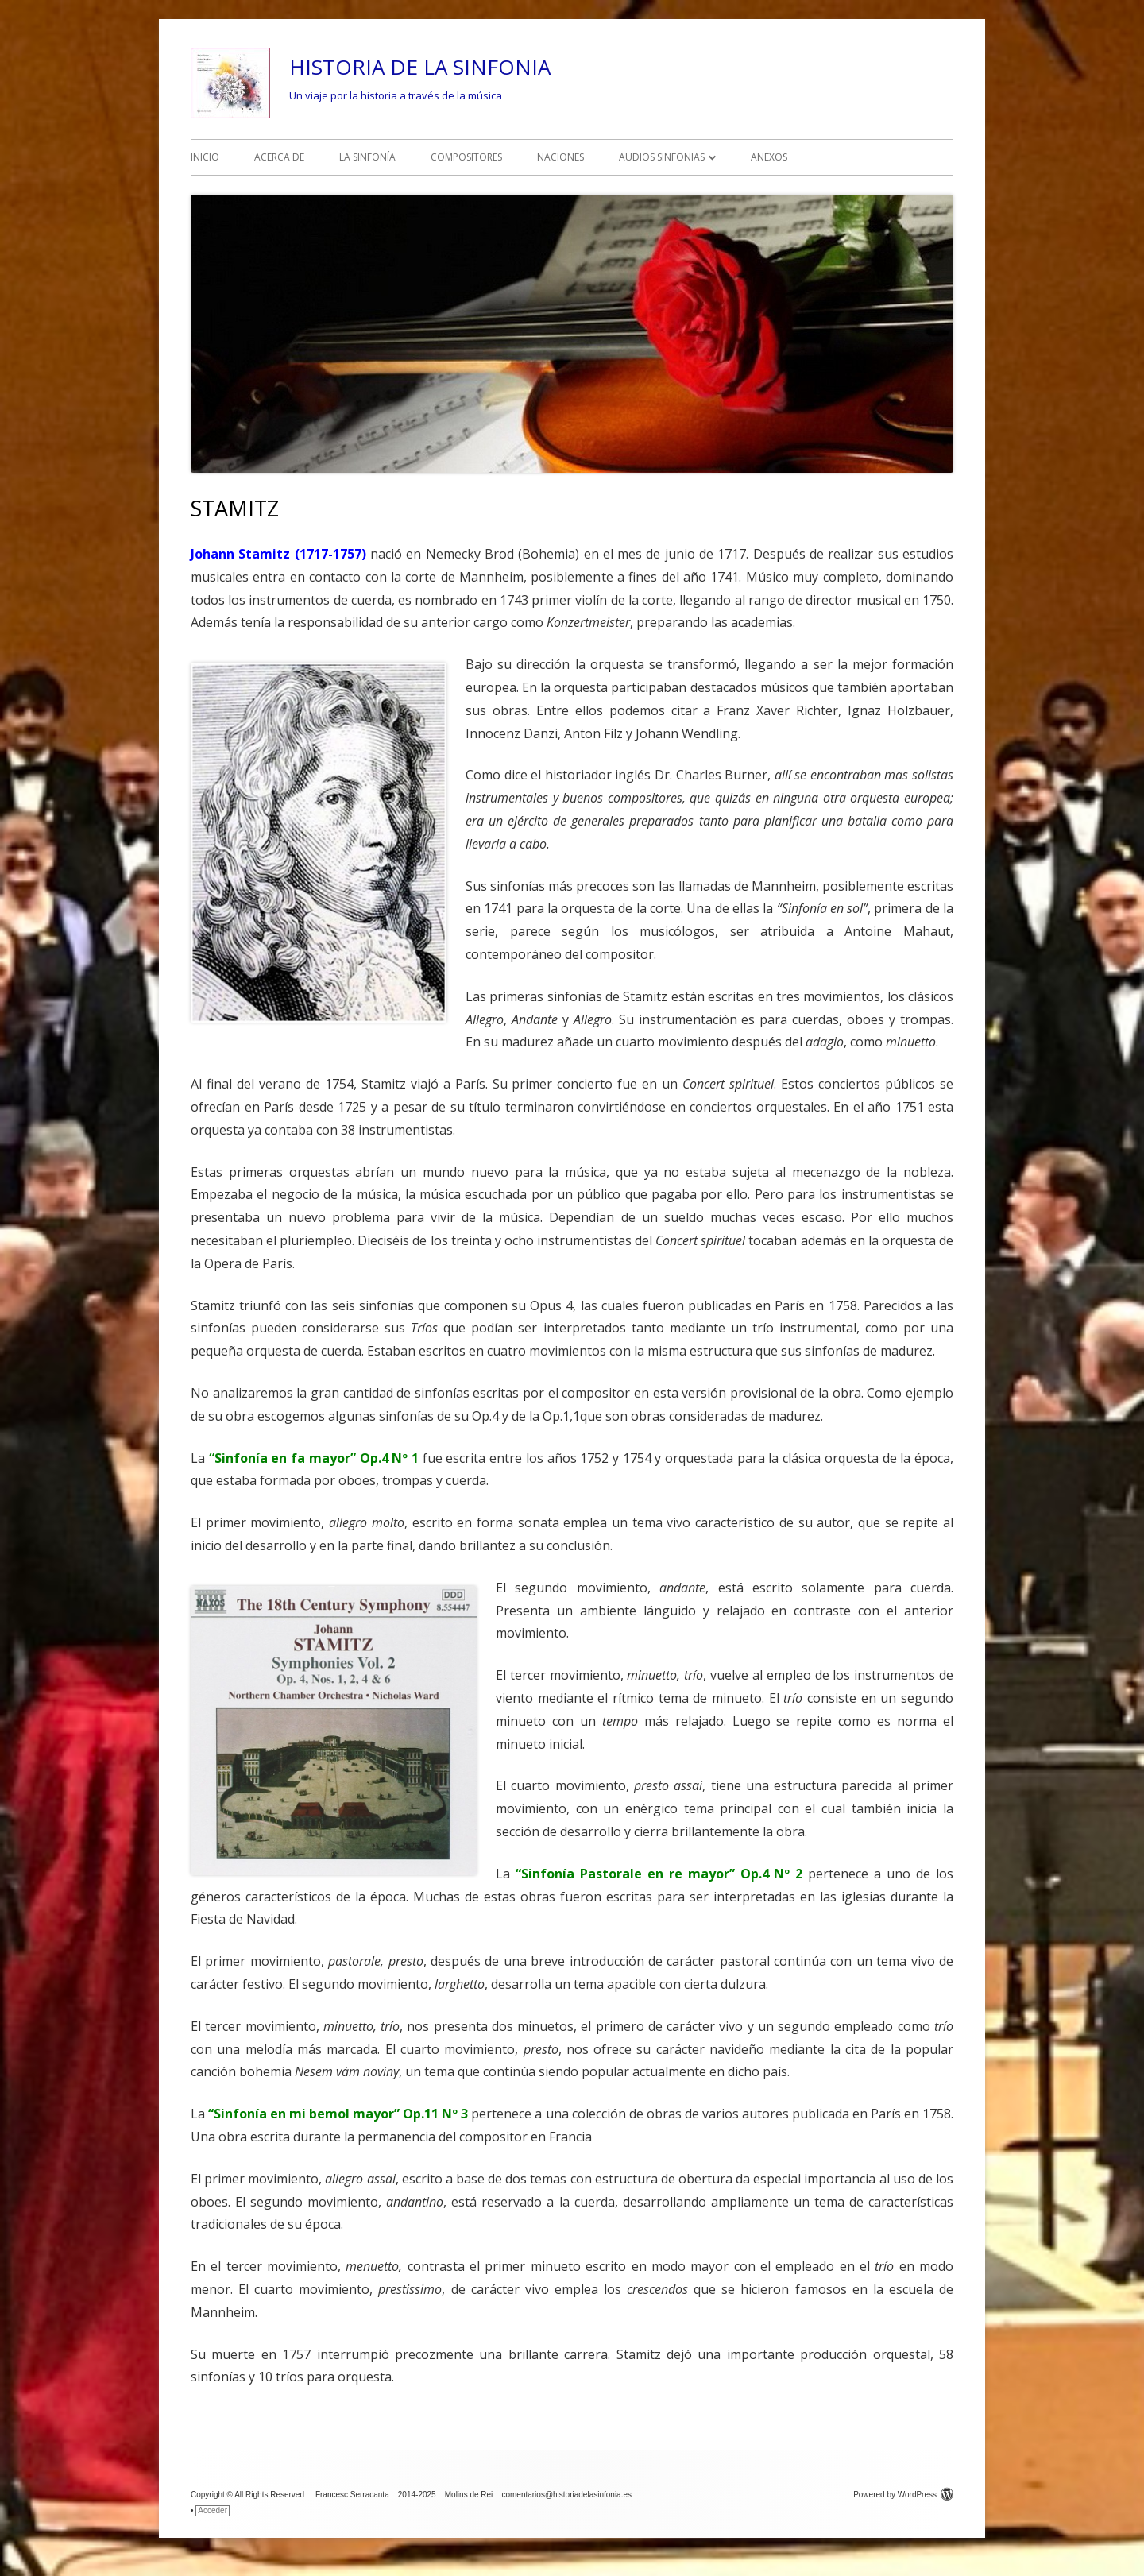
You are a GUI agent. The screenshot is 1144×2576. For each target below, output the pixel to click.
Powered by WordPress (903, 2494)
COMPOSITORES (466, 157)
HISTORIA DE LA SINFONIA (420, 66)
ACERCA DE (279, 157)
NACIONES (560, 157)
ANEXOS (769, 157)
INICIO (205, 157)
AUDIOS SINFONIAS (662, 157)
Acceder (212, 2510)
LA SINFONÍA (367, 157)
